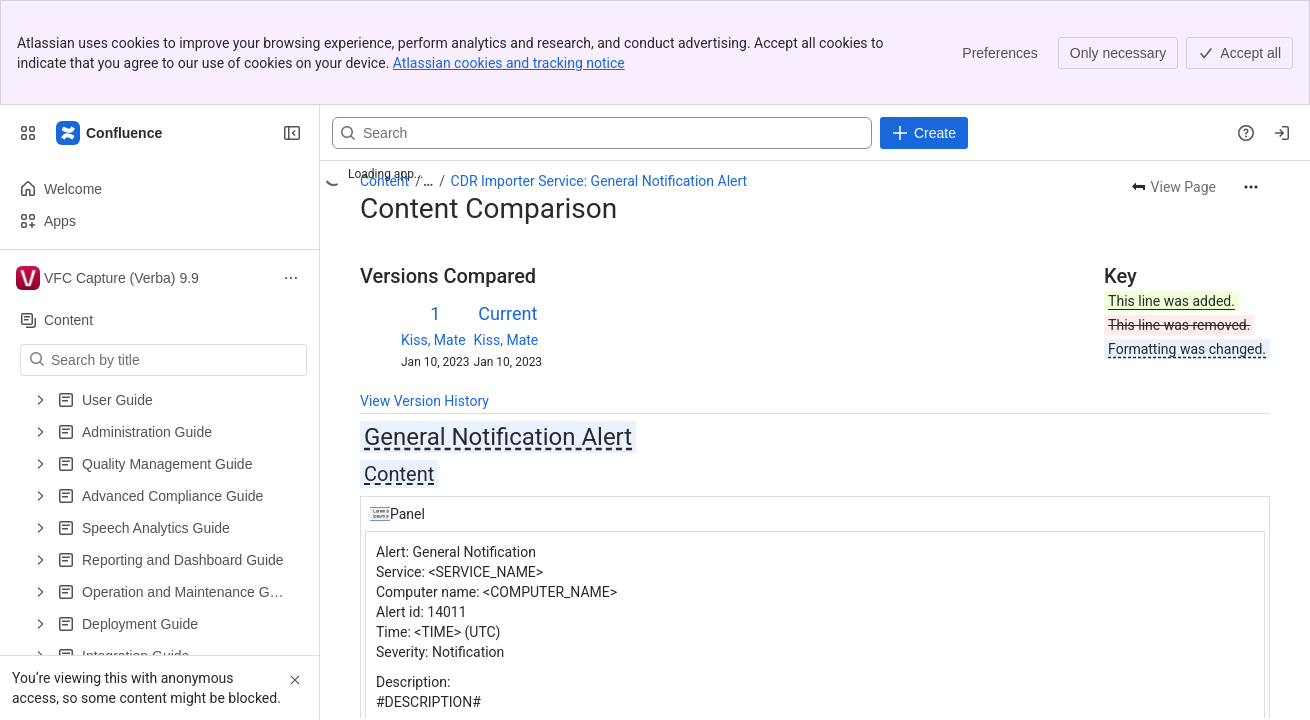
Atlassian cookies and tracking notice (509, 63)
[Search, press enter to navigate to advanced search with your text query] (602, 133)
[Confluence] (110, 133)
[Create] (924, 133)
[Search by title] (175, 360)
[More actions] (1251, 187)
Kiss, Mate (433, 340)
